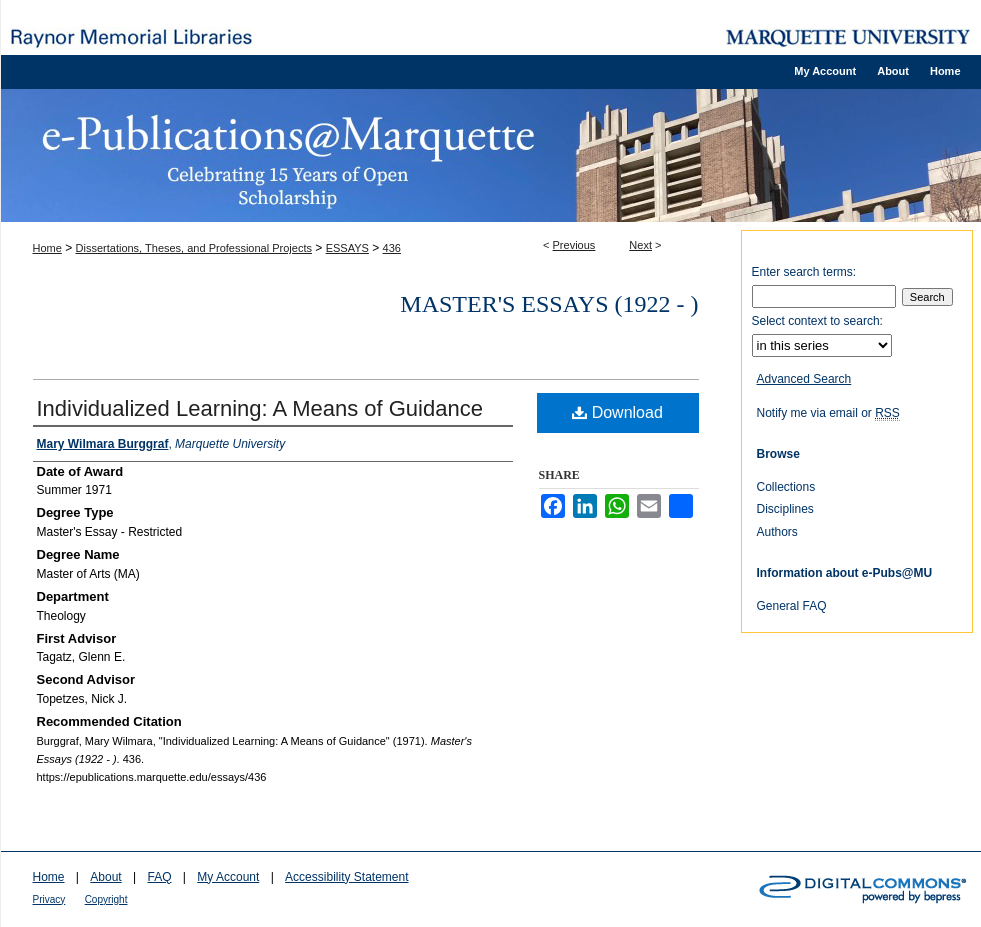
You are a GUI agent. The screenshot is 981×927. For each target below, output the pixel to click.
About (105, 877)
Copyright (106, 899)
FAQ (159, 877)
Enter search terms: (804, 272)
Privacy (49, 899)
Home (47, 248)
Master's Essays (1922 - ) (549, 304)
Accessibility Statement (346, 877)
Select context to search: (817, 321)
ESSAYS (347, 248)
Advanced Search (804, 379)
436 (392, 248)
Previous (574, 245)
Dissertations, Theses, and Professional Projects (194, 248)
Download (617, 412)
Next (640, 245)
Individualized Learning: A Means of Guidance (260, 408)
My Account (228, 877)
